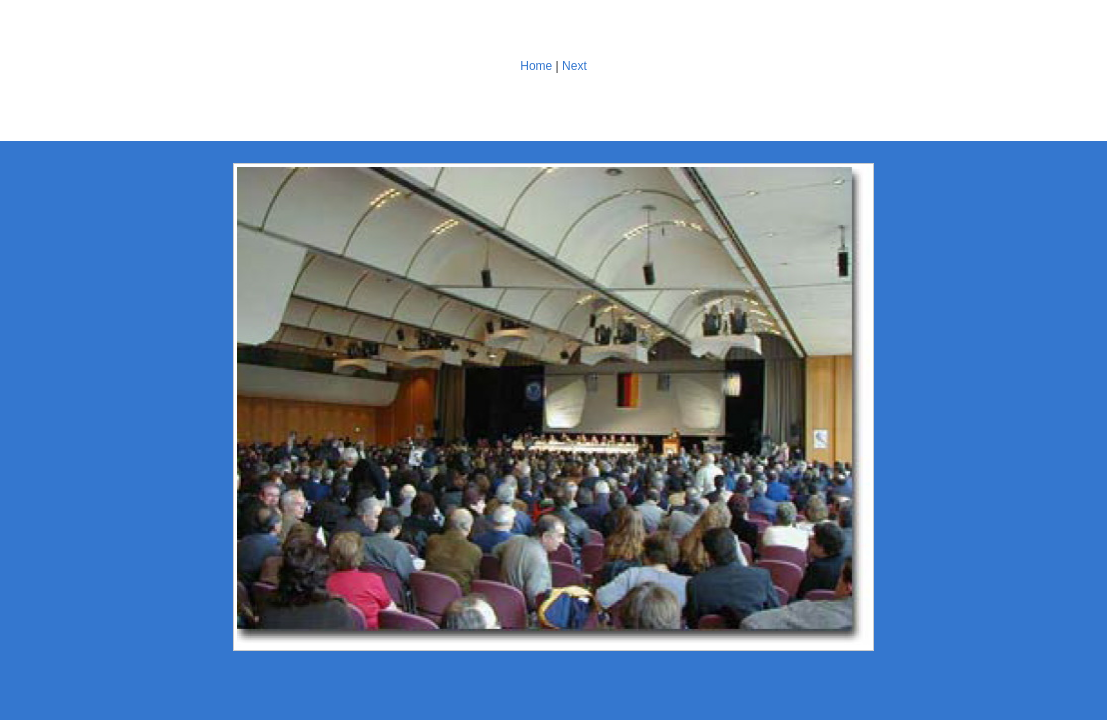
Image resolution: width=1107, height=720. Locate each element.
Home (536, 66)
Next (574, 66)
